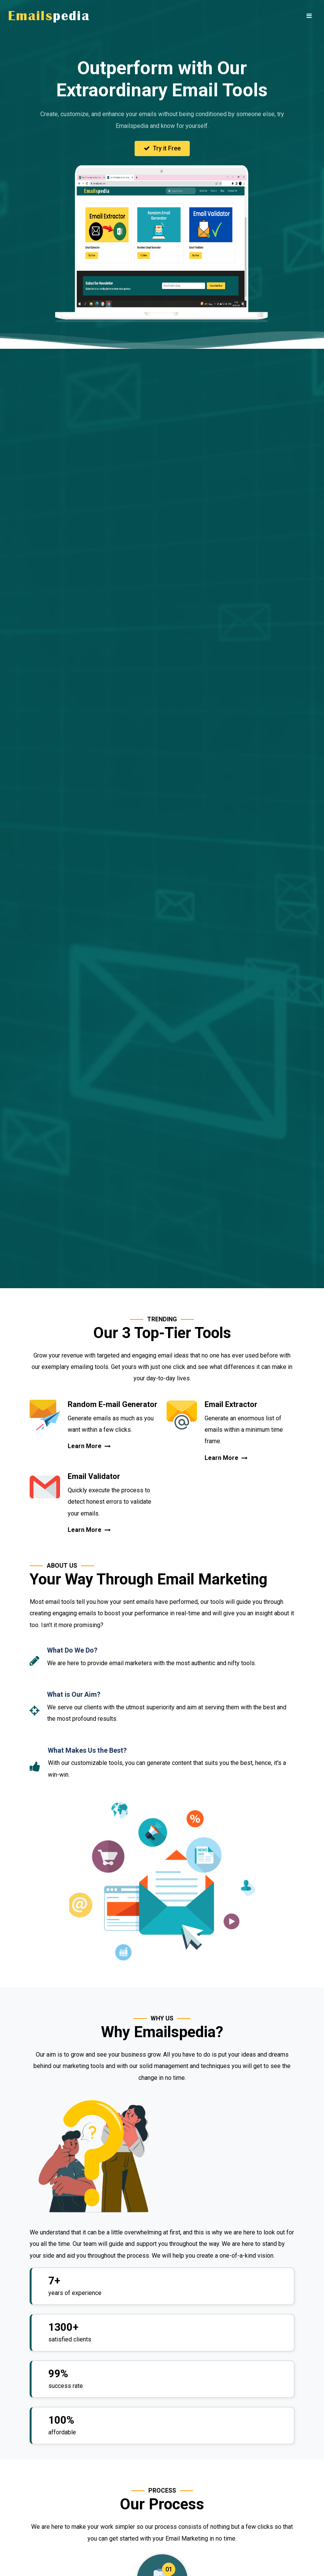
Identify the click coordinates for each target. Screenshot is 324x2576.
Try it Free (162, 148)
